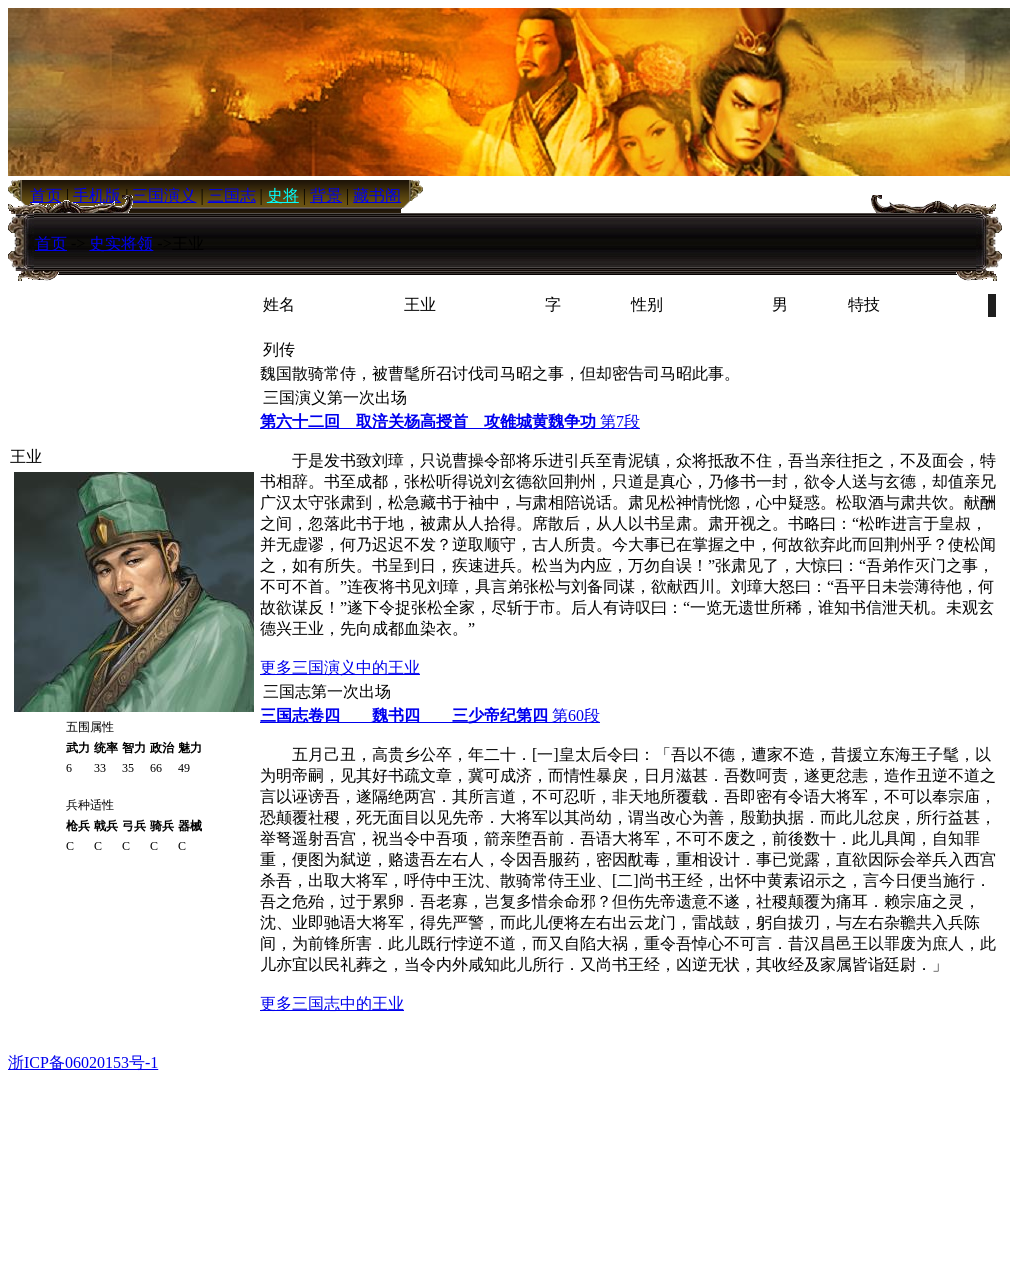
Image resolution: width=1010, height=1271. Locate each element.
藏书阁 (377, 195)
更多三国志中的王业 (332, 1003)
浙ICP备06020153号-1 (83, 1062)
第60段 (430, 715)
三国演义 (164, 195)
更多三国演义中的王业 (340, 667)
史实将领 (121, 243)
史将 (283, 195)
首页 (51, 243)
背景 (326, 195)
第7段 (450, 421)
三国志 (232, 195)
